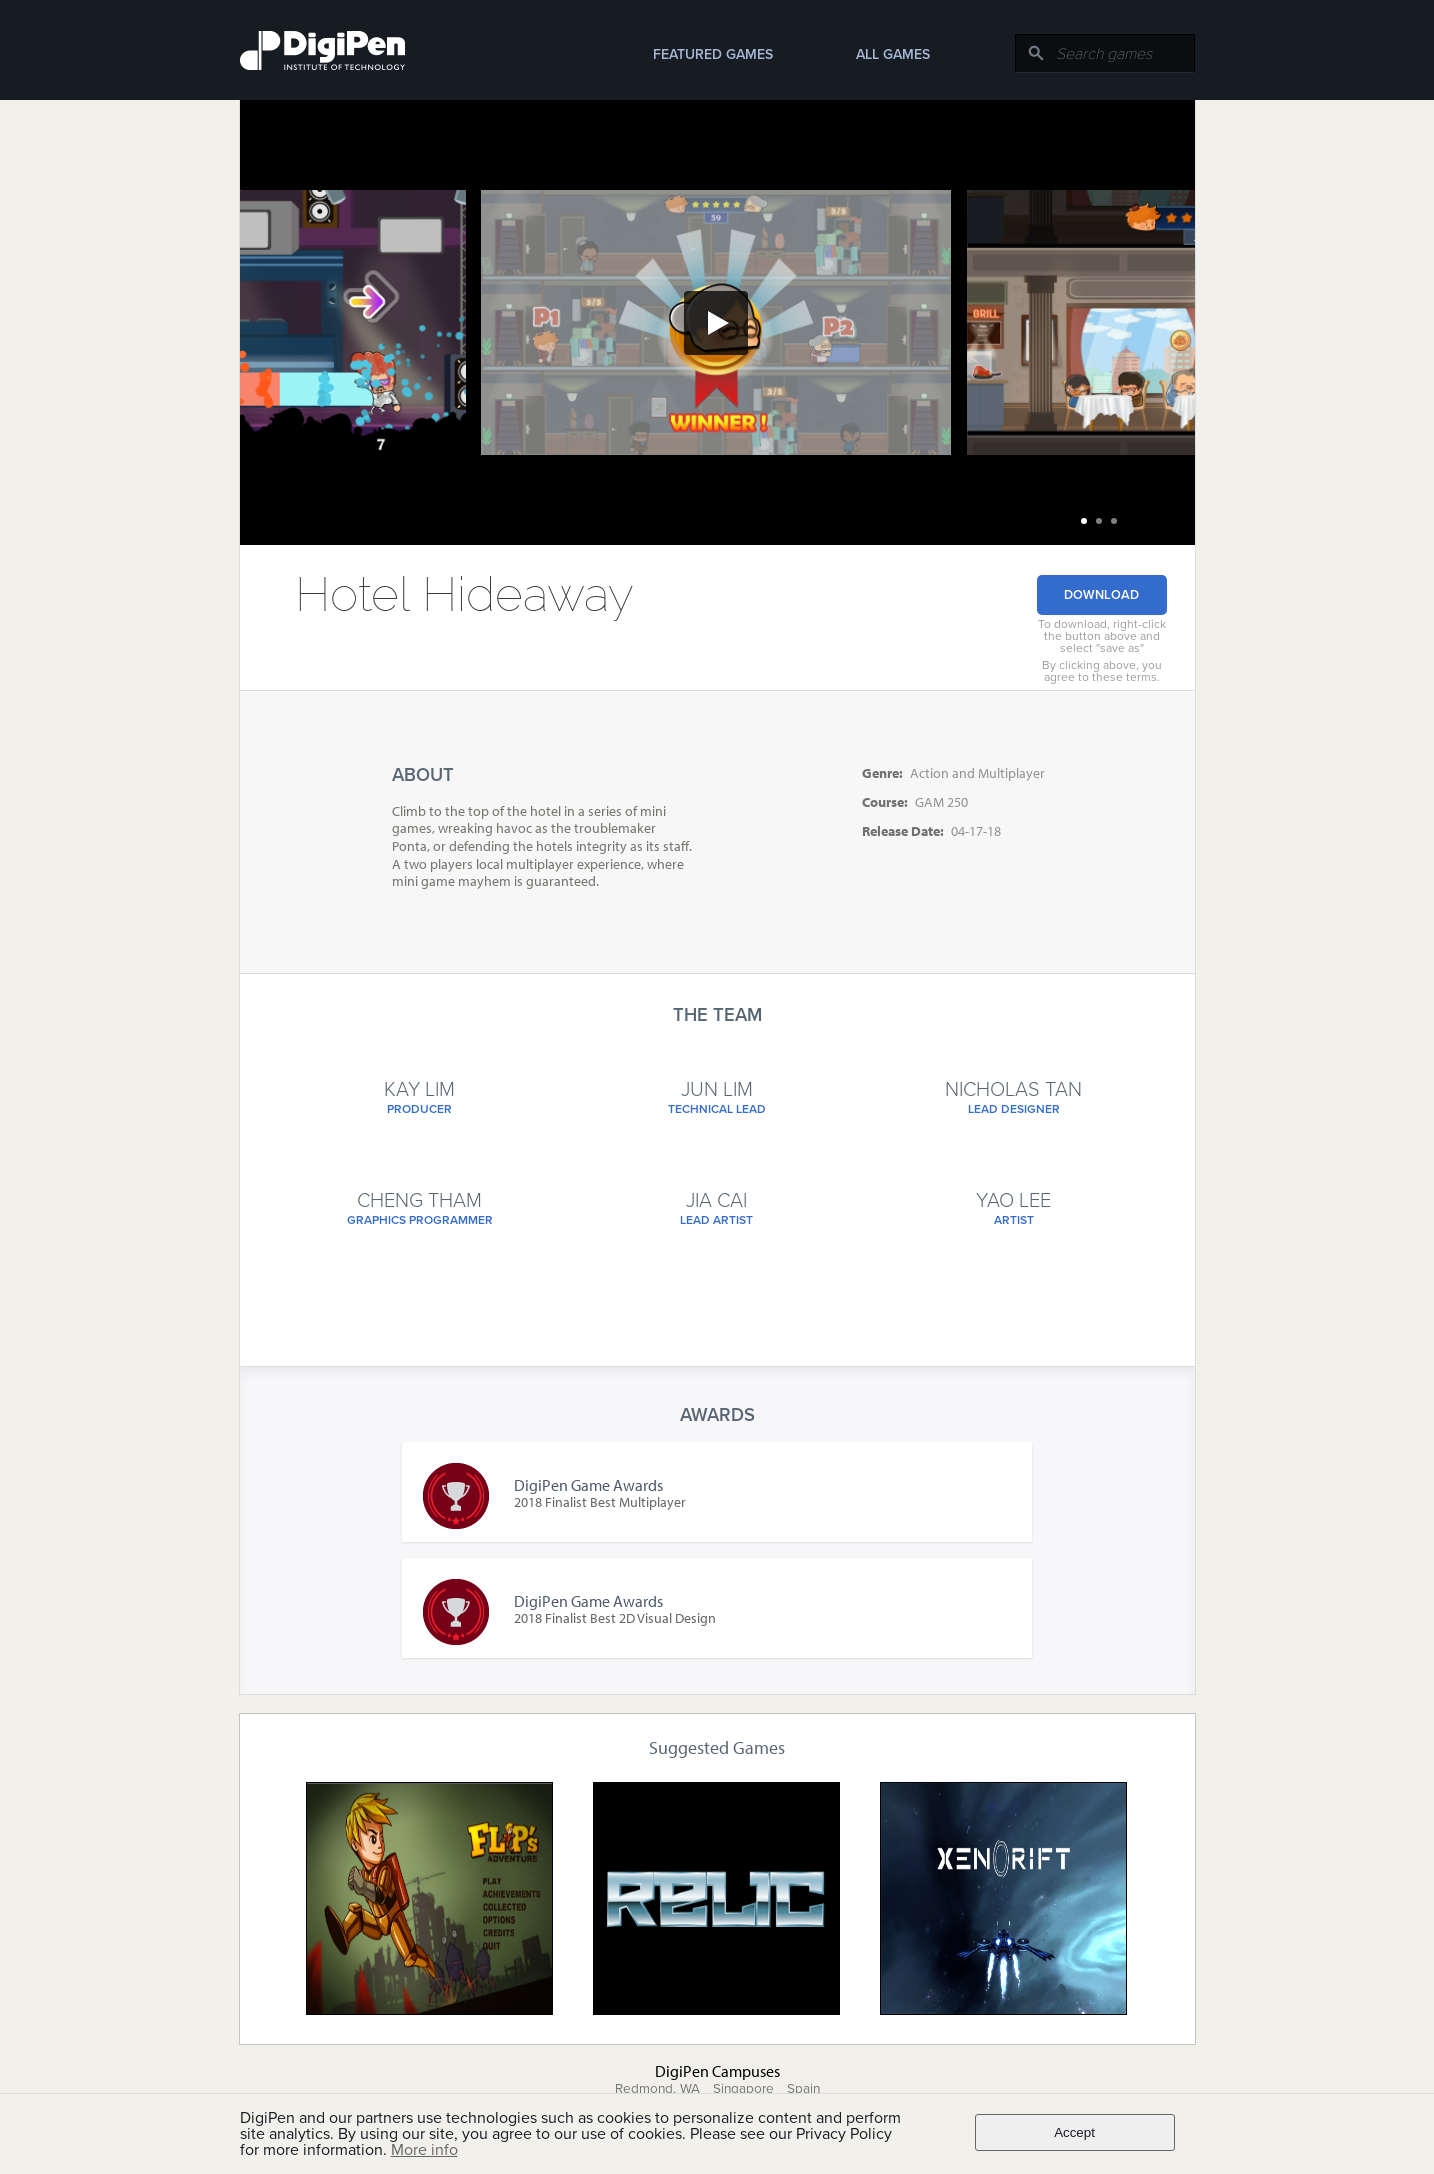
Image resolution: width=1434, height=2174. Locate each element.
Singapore (743, 2089)
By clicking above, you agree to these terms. (1102, 671)
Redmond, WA (657, 2089)
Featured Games (713, 54)
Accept (1074, 2132)
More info (424, 2150)
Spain (803, 2089)
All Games (893, 54)
